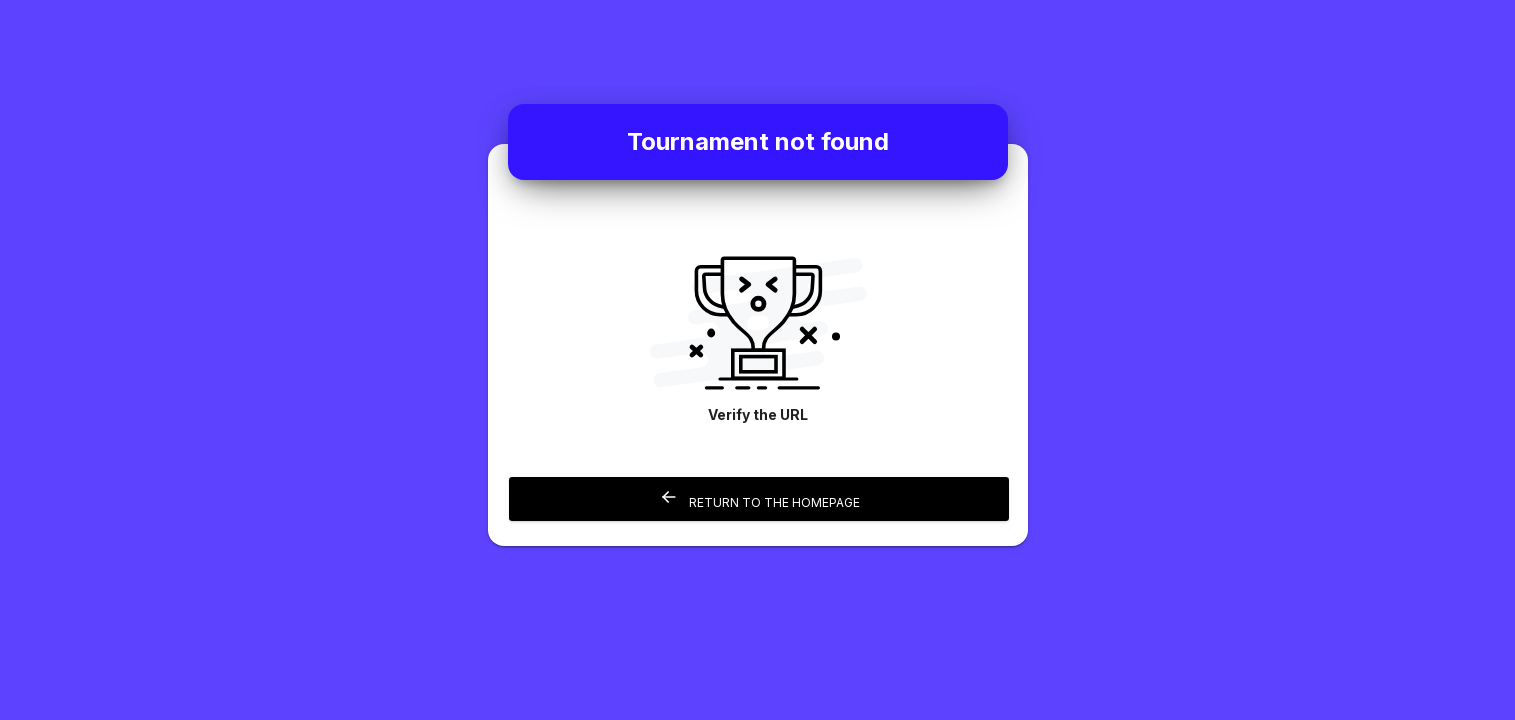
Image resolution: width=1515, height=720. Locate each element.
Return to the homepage (758, 498)
